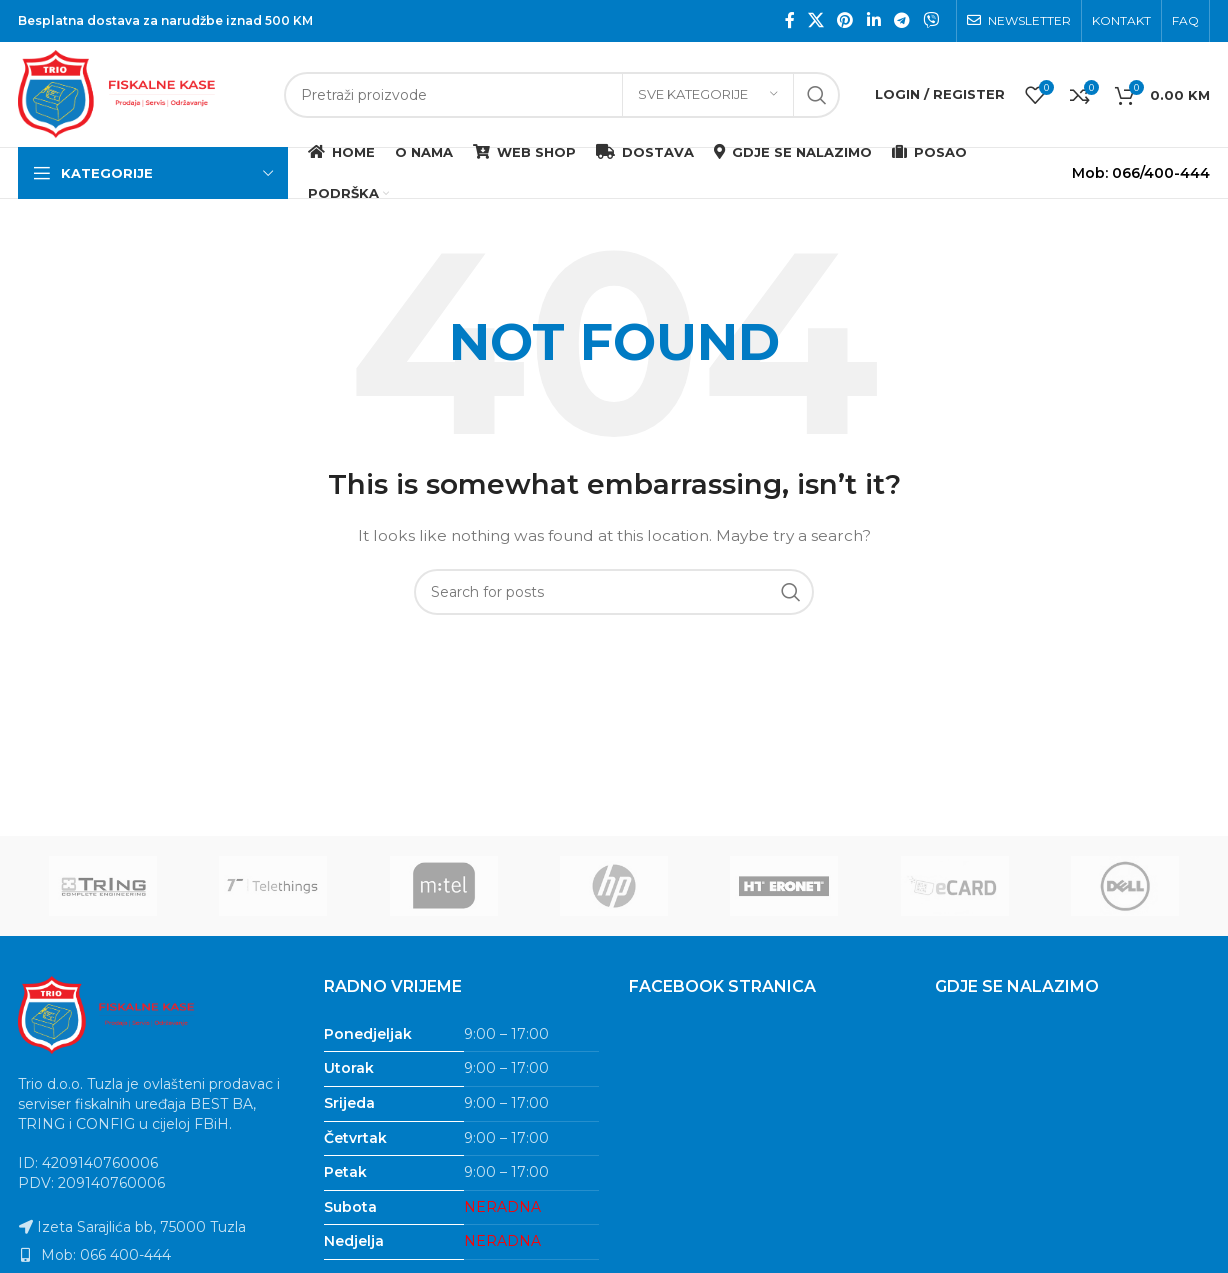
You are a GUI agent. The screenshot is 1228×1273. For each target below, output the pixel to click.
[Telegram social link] (901, 20)
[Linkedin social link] (873, 20)
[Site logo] (141, 93)
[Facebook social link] (789, 20)
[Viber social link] (931, 20)
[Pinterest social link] (845, 20)
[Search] (562, 95)
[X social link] (815, 20)
